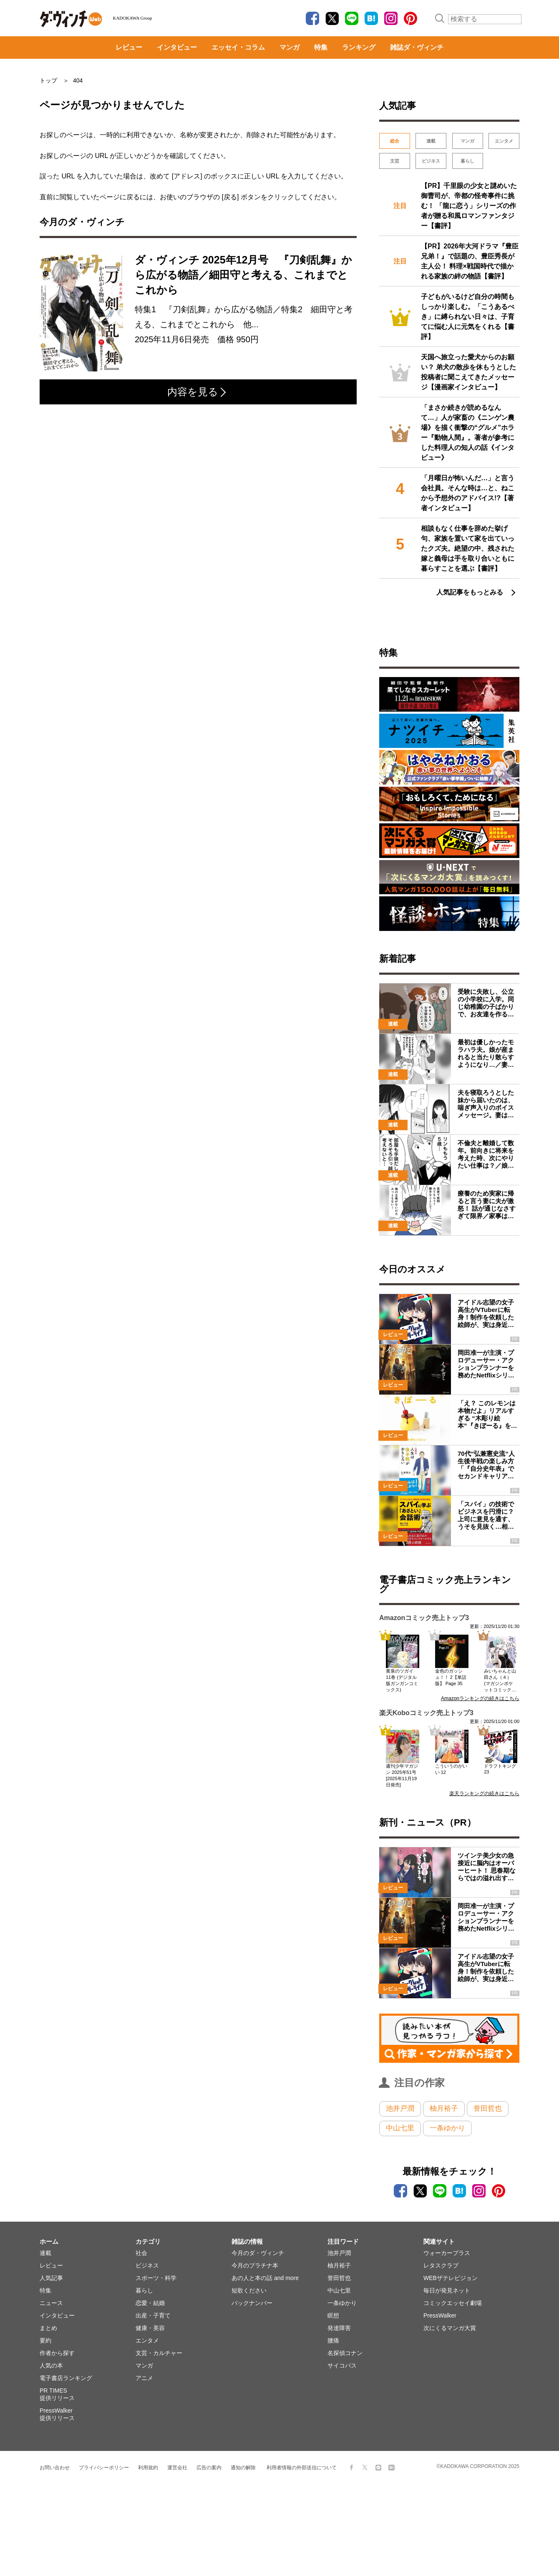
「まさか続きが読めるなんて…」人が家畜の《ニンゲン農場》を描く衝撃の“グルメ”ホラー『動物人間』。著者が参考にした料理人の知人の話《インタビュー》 (467, 432)
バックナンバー (252, 2303)
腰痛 (333, 2340)
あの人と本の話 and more (265, 2278)
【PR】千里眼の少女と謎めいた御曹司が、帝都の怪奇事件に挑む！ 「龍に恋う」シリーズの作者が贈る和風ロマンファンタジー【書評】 (469, 205)
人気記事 (51, 2278)
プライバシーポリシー (104, 2468)
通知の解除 (243, 2468)
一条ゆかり (447, 2128)
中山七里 (400, 2128)
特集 (320, 47)
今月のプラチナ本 (255, 2265)
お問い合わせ (55, 2468)
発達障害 (339, 2328)
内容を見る (196, 391)
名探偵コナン (345, 2353)
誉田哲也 (487, 2108)
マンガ (290, 47)
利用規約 (148, 2468)
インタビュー (177, 47)
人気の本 (51, 2365)
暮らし (467, 160)
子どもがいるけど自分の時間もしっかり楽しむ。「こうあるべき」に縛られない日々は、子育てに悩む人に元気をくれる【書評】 (467, 316)
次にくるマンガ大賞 (449, 2328)
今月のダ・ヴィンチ (258, 2253)
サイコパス (342, 2365)
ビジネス (431, 160)
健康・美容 (150, 2328)
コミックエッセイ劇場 (452, 2303)
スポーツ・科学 (156, 2278)
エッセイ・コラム (238, 47)
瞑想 (333, 2315)
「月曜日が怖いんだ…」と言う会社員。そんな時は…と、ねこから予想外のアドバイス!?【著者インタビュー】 (467, 493)
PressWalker (439, 2315)
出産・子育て (153, 2315)
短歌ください (249, 2290)
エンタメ (504, 140)
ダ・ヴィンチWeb (71, 19)
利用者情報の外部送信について (302, 2468)
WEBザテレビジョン (450, 2278)
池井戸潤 (400, 2108)
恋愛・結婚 (150, 2303)
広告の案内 (209, 2468)
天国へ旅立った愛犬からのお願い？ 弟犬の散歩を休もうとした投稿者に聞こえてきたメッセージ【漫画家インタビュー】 (468, 372)
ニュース (51, 2303)
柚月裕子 (444, 2108)
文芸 (394, 160)
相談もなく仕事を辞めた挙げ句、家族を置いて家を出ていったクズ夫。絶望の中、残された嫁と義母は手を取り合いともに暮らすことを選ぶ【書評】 (467, 548)
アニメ (144, 2378)
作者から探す (57, 2353)
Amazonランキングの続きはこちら (480, 1698)
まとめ (48, 2328)
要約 (45, 2340)
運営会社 (177, 2468)
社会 (141, 2253)
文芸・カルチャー (159, 2353)
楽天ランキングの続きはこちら (484, 1793)
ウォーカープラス (446, 2253)
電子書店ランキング (66, 2378)
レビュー (129, 47)
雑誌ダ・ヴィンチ (416, 47)
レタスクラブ (440, 2265)
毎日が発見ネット (446, 2290)
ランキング (358, 47)
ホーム (49, 2241)
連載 (431, 140)
